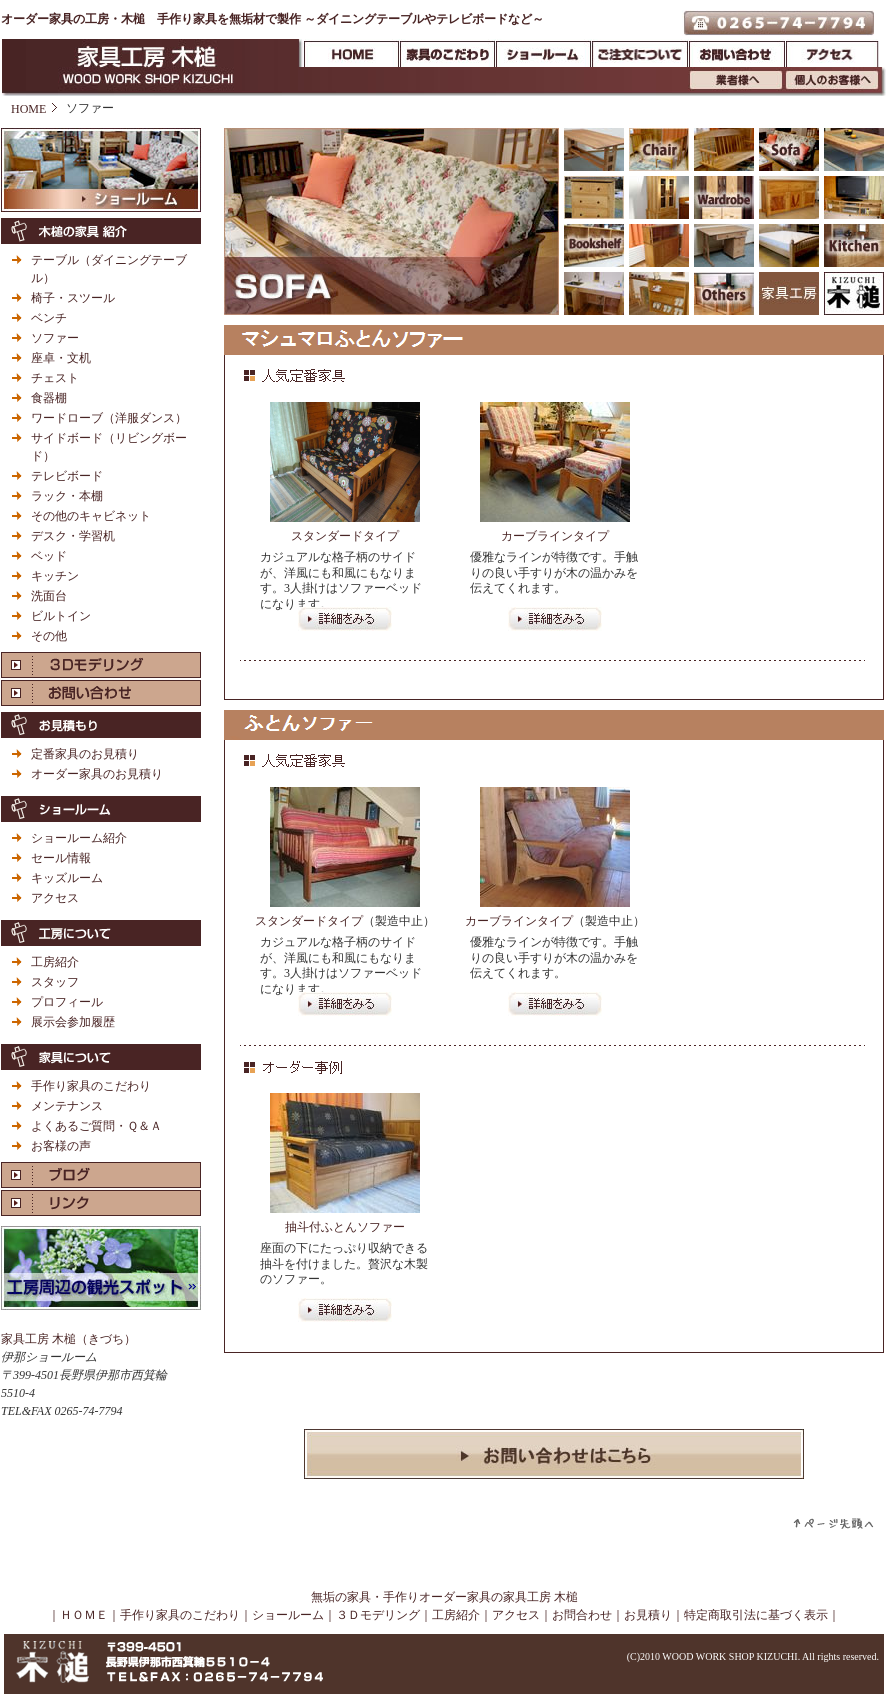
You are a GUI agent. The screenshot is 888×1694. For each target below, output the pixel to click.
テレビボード (67, 476)
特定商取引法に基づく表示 (756, 1615)
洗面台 (49, 596)
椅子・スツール (73, 298)
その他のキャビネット (91, 516)
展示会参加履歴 (73, 1022)
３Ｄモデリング (378, 1615)
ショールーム (288, 1615)
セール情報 (61, 858)
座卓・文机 (61, 358)
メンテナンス (67, 1106)
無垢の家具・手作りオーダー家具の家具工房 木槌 (444, 1597)
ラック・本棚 (67, 496)
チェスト (55, 378)
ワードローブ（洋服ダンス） (109, 418)
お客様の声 (61, 1146)
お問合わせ (582, 1615)
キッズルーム (67, 878)
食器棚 (49, 398)
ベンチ (49, 318)
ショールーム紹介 (79, 838)
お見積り (648, 1615)
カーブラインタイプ (555, 536)
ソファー (55, 338)
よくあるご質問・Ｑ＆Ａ (96, 1126)
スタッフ (55, 982)
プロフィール (67, 1002)
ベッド (49, 556)
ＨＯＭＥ (84, 1615)
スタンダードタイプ (345, 536)
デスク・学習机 (73, 536)
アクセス (55, 898)
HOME (28, 109)
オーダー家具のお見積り (97, 774)
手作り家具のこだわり (91, 1086)
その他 (49, 636)
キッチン (55, 576)
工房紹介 (55, 962)
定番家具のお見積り (85, 754)
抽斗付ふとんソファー (345, 1227)
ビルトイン (61, 616)
